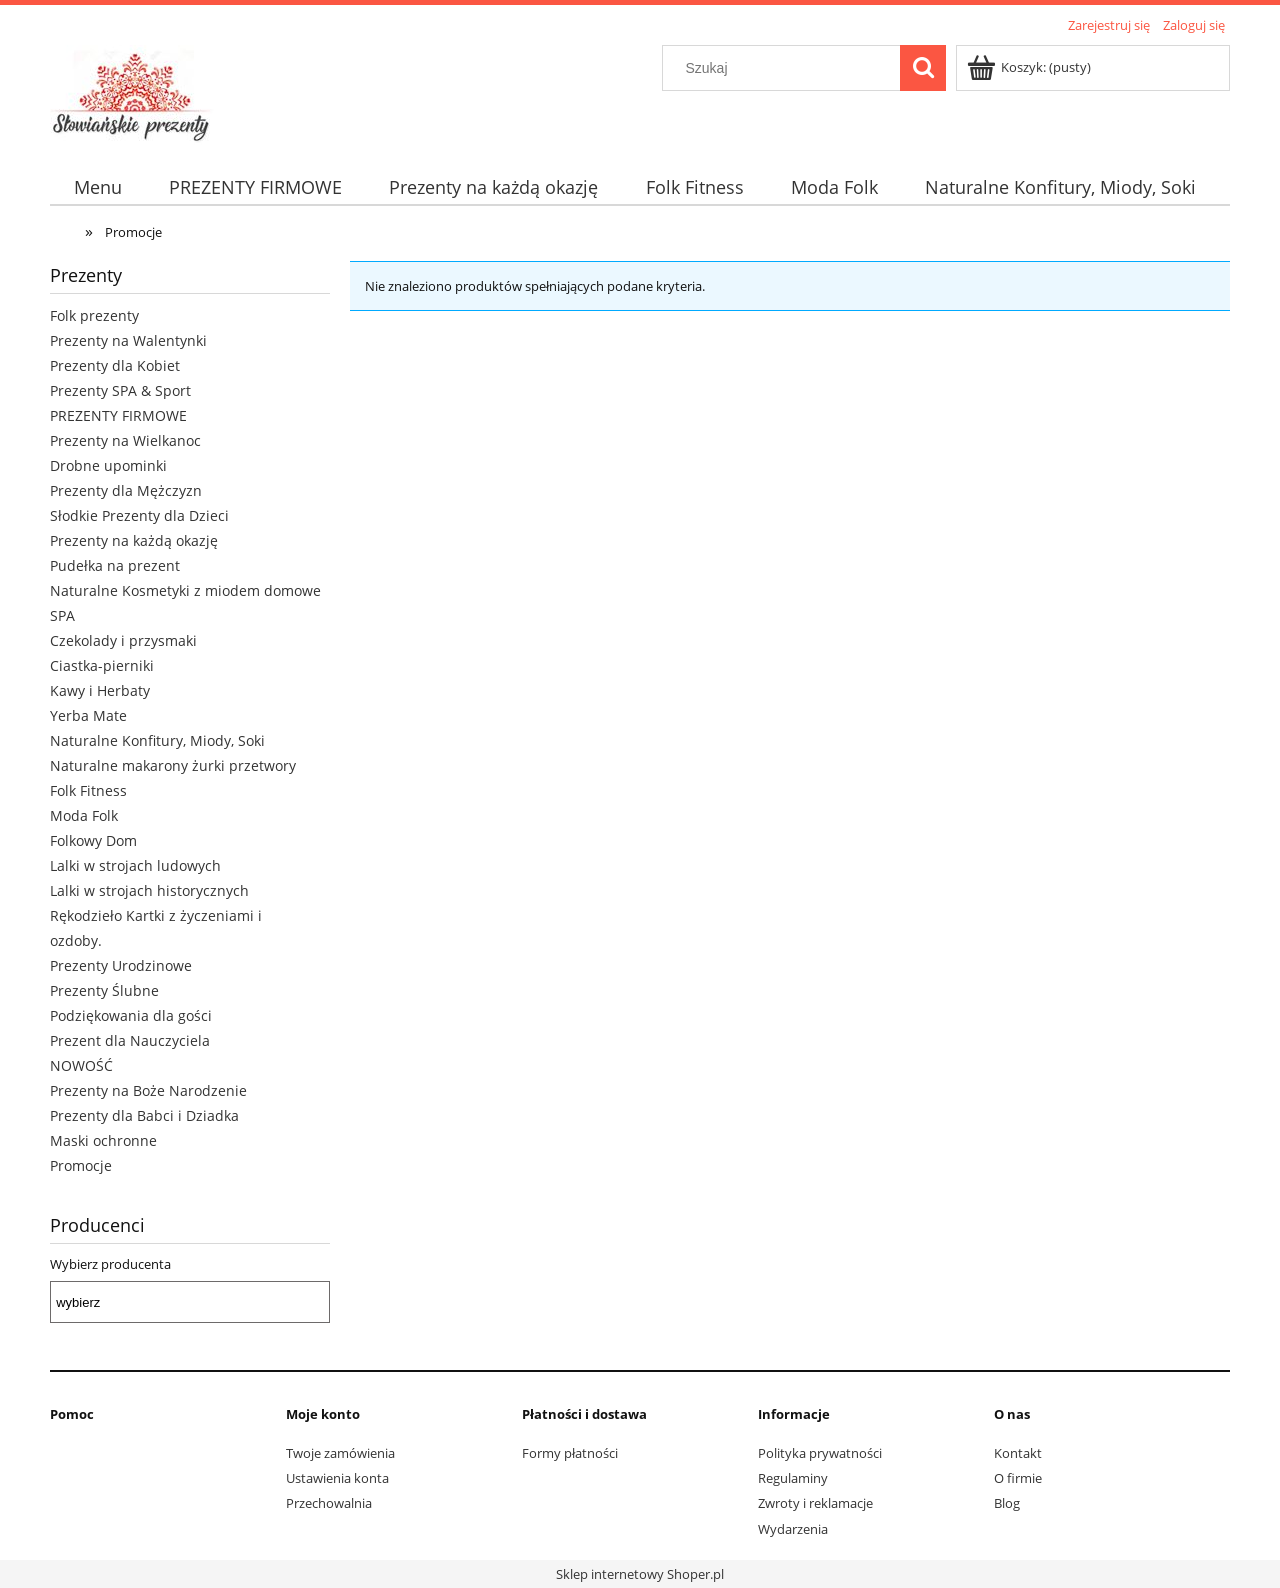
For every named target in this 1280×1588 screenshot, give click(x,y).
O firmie (1018, 1478)
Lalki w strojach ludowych (135, 865)
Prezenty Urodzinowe (121, 965)
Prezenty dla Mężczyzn (126, 490)
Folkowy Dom (93, 840)
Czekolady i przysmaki (123, 640)
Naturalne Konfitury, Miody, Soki (157, 740)
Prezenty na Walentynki (128, 340)
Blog (1007, 1503)
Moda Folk (84, 815)
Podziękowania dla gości (131, 1015)
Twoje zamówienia (340, 1453)
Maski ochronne (103, 1140)
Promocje (81, 1165)
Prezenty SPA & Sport (120, 390)
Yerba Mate (88, 715)
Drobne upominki (108, 465)
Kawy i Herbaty (100, 690)
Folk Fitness (88, 790)
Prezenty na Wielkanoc (125, 440)
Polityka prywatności (820, 1453)
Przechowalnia (329, 1503)
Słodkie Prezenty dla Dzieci (139, 515)
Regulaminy (793, 1478)
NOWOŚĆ (81, 1065)
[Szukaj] (923, 68)
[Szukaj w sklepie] (786, 68)
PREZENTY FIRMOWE (118, 415)
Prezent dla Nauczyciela (130, 1040)
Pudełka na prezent (115, 565)
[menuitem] (97, 187)
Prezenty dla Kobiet (115, 365)
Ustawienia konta (337, 1478)
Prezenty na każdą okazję (134, 540)
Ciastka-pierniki (102, 665)
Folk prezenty (94, 315)
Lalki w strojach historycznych (149, 890)
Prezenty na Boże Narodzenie (148, 1090)
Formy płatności (570, 1453)
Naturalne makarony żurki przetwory (173, 765)
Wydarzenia (793, 1529)
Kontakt (1018, 1453)
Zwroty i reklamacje (815, 1503)
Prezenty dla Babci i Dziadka (144, 1115)
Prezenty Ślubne (104, 990)
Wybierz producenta (110, 1264)
